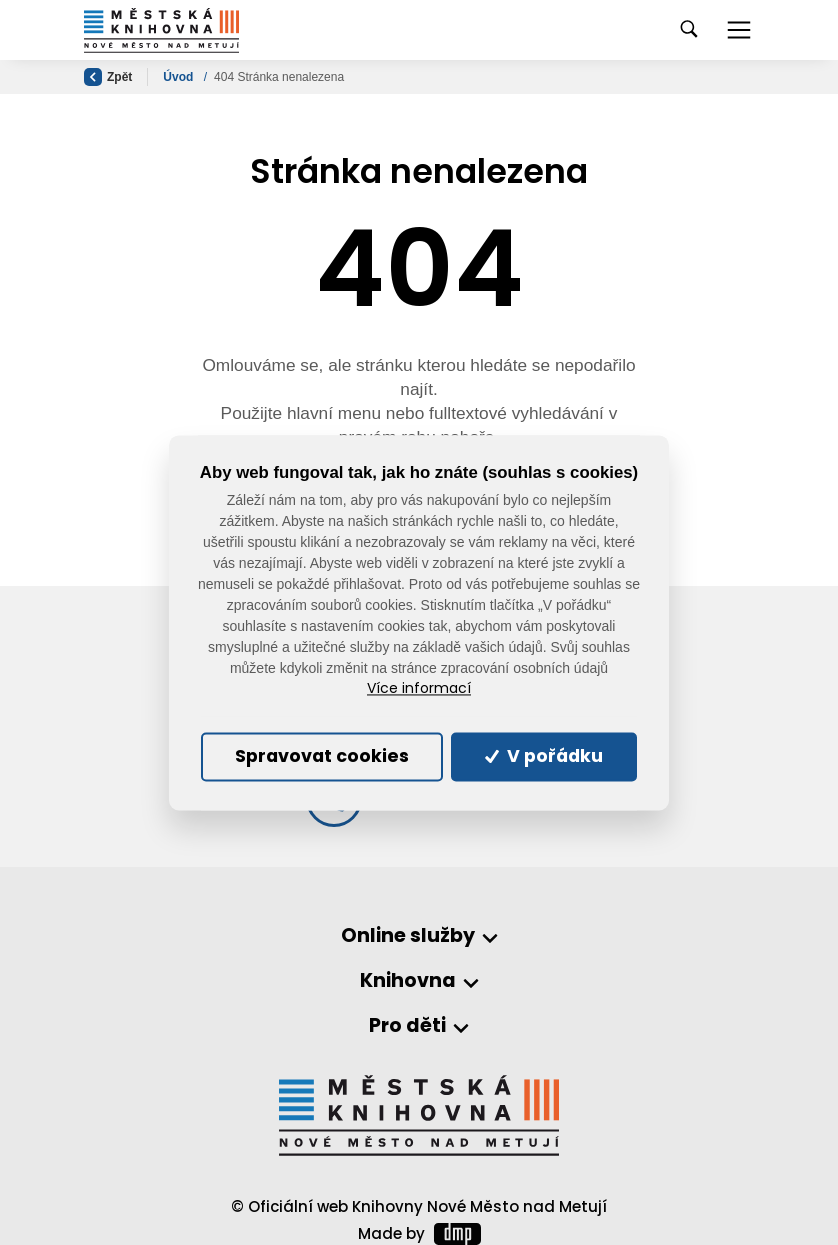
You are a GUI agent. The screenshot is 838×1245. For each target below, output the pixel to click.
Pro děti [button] (407, 1026)
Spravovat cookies (322, 757)
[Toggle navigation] (739, 30)
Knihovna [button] (408, 981)
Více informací (419, 689)
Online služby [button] (408, 936)
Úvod (179, 77)
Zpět (108, 77)
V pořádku (544, 757)
